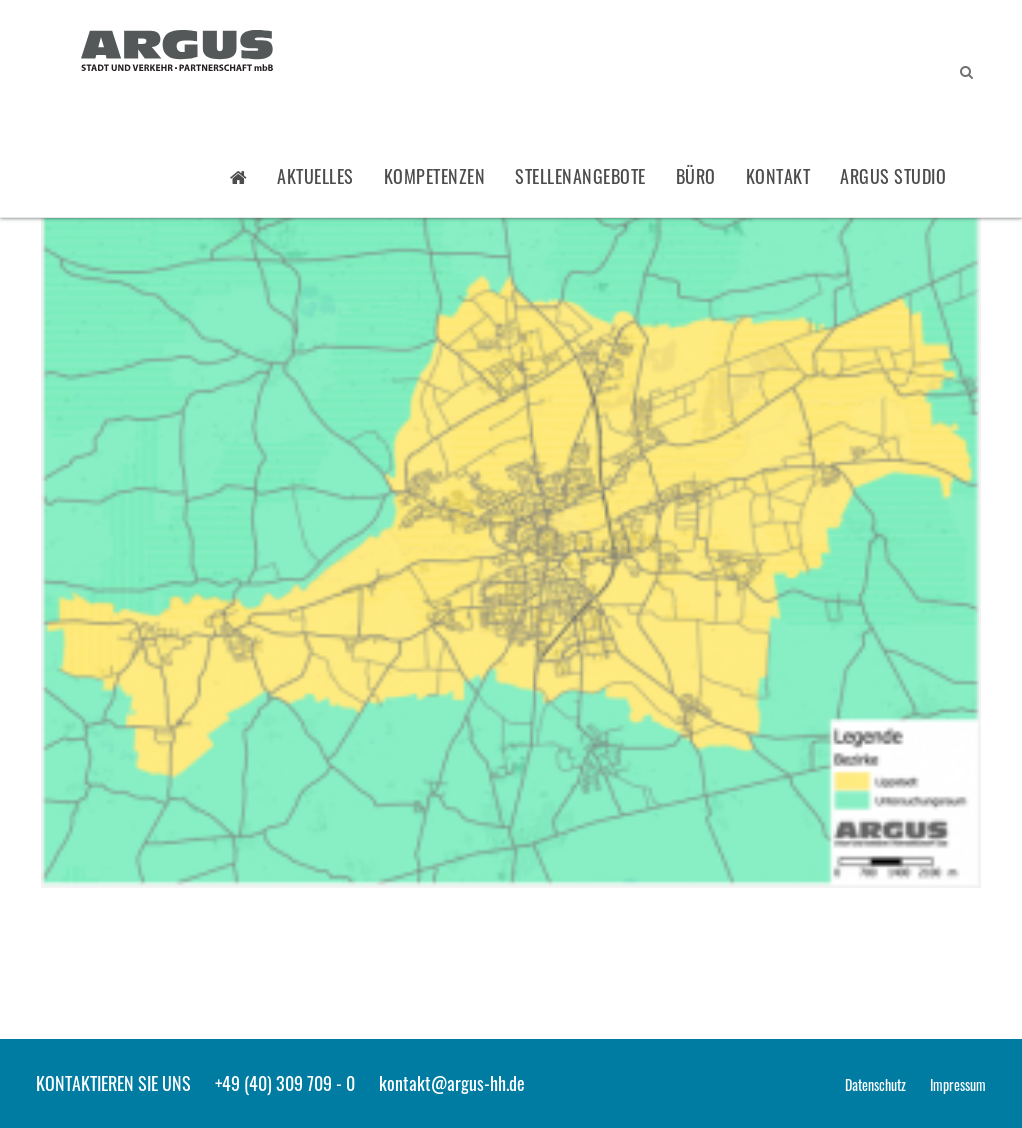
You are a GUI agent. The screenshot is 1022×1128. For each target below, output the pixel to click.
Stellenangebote (580, 176)
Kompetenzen (435, 176)
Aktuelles (315, 176)
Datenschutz (875, 1084)
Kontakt (778, 176)
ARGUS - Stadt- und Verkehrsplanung (177, 53)
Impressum (958, 1084)
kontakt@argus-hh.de (452, 1083)
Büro (696, 176)
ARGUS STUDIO (893, 176)
